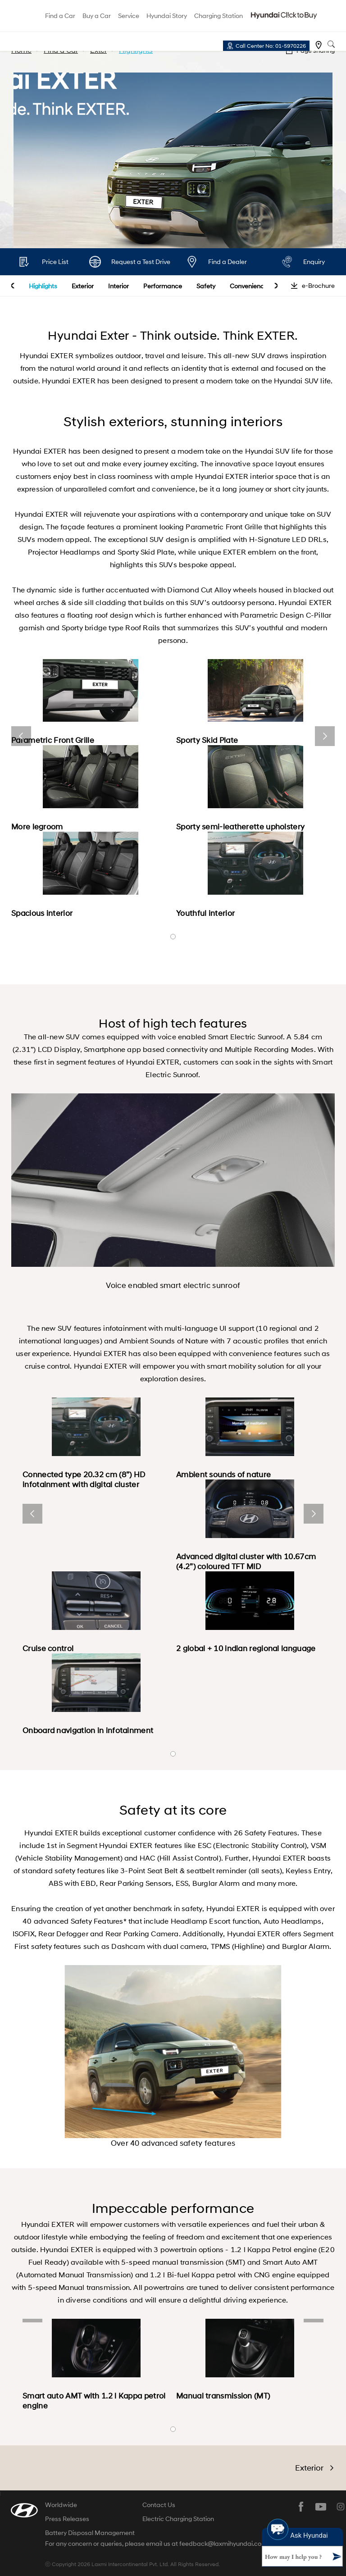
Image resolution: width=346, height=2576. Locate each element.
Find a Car (60, 15)
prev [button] (12, 285)
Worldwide (61, 2504)
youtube (320, 2506)
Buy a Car (96, 15)
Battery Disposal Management (90, 2532)
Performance (162, 286)
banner (173, 936)
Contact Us (158, 2504)
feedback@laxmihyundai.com (223, 2543)
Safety (205, 286)
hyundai (19, 15)
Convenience (249, 286)
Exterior (83, 286)
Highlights (43, 286)
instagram (340, 2506)
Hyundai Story (166, 15)
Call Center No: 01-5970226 (271, 45)
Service (128, 15)
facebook (301, 2506)
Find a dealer (318, 45)
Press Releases (67, 2518)
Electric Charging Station (178, 2518)
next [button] (276, 285)
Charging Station (218, 15)
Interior (118, 286)
